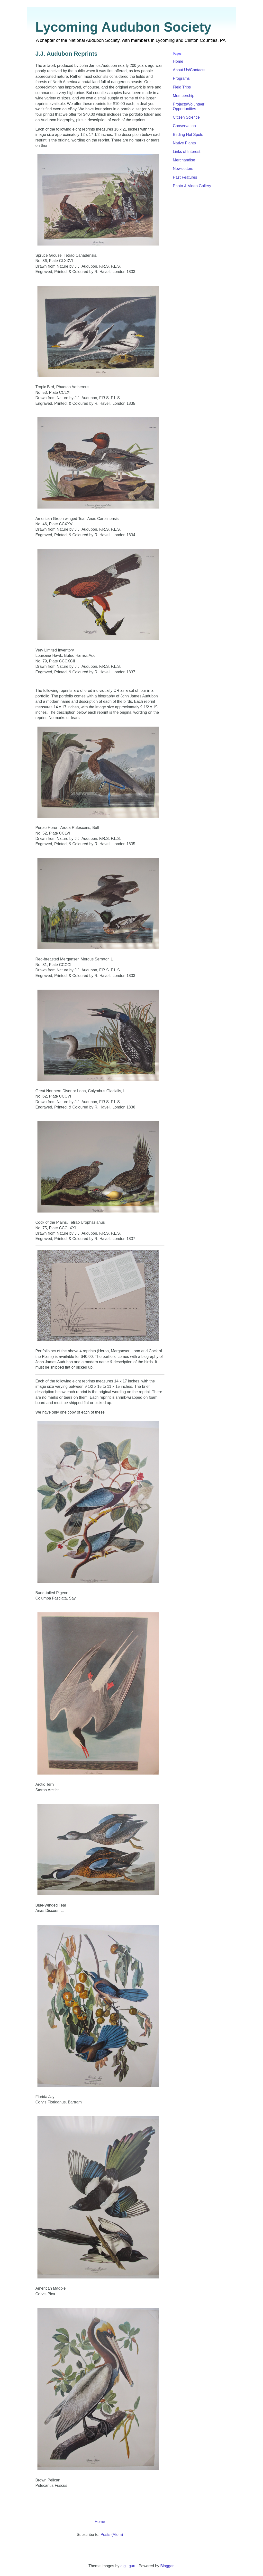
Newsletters (183, 169)
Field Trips (182, 87)
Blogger (166, 2566)
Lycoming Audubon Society (123, 27)
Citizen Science (186, 117)
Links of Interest (186, 151)
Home (100, 2522)
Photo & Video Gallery (192, 186)
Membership (183, 96)
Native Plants (184, 143)
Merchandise (184, 160)
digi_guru (128, 2566)
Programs (181, 78)
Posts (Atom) (111, 2534)
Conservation (184, 126)
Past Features (185, 177)
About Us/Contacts (189, 70)
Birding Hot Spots (188, 134)
